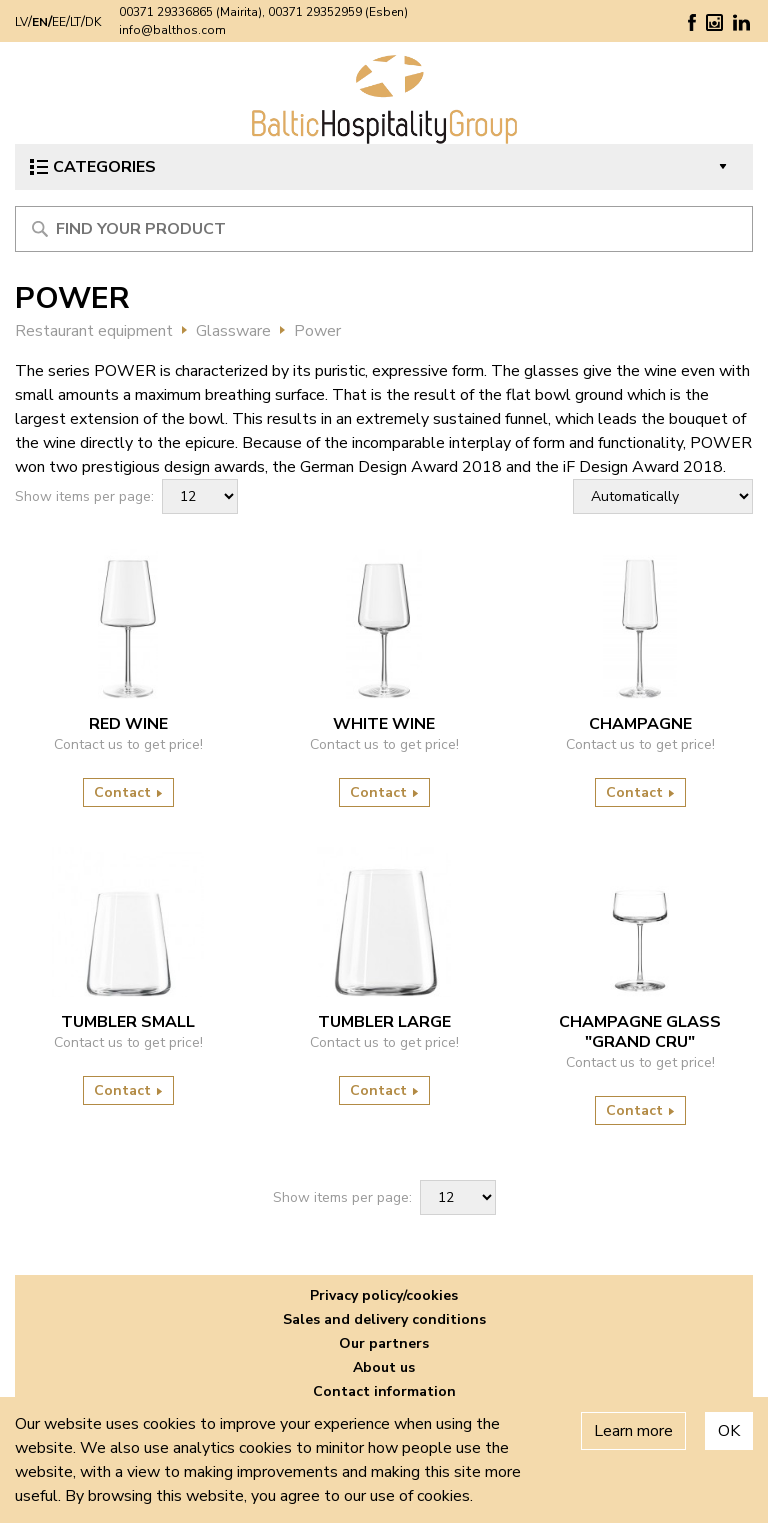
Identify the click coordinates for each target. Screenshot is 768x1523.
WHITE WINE (384, 724)
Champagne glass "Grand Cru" (640, 1032)
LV (21, 22)
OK (729, 1431)
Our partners (384, 1343)
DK (93, 22)
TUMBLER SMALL (128, 1022)
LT (75, 22)
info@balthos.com (172, 30)
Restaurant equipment (94, 331)
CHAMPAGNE (640, 724)
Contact (128, 792)
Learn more (633, 1431)
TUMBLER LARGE (384, 1022)
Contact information (384, 1391)
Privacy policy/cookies (384, 1295)
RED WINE (128, 724)
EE (59, 22)
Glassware (233, 331)
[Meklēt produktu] (384, 229)
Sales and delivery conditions (384, 1319)
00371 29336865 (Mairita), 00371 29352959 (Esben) (263, 12)
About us (384, 1367)
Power (317, 331)
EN (40, 22)
